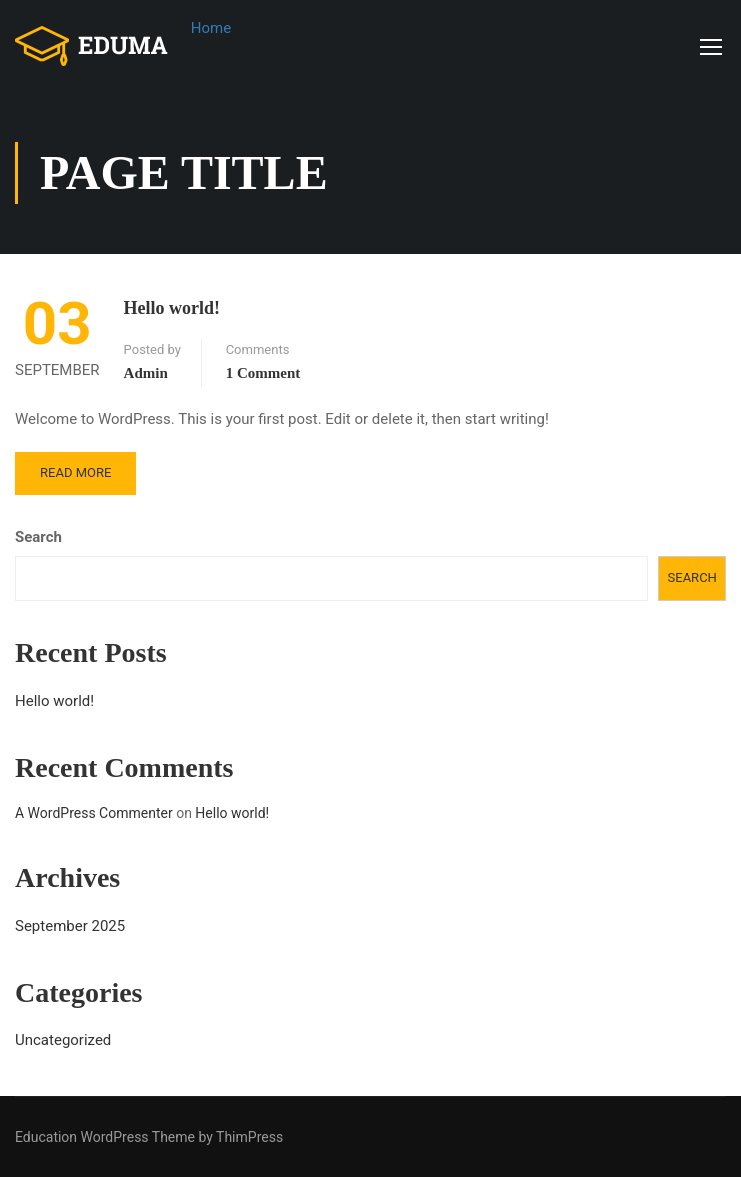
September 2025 (70, 926)
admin (146, 373)
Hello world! (172, 308)
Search (38, 537)
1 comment (263, 373)
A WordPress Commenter (94, 813)
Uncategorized (63, 1040)
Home (211, 28)
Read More (75, 472)
